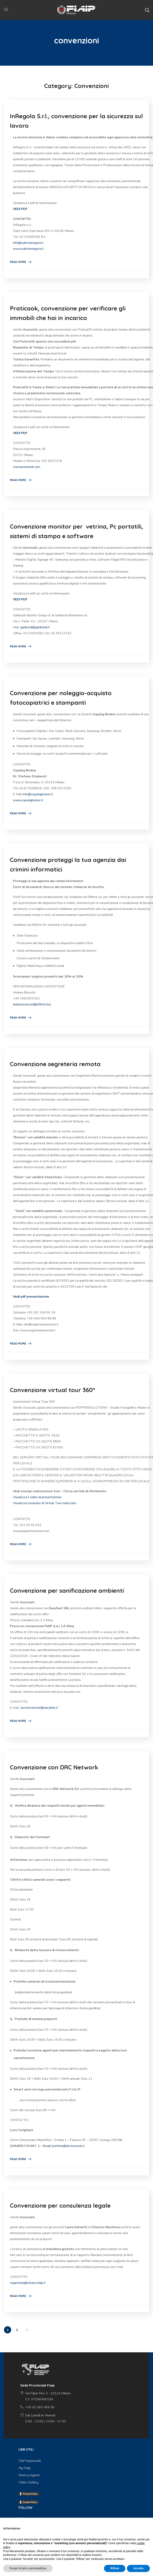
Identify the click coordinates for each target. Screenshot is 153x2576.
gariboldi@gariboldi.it (35, 632)
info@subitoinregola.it (28, 244)
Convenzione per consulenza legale (60, 2221)
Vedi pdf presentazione (31, 1306)
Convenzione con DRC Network (54, 1781)
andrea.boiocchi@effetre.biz (32, 1012)
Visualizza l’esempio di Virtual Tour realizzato (44, 1514)
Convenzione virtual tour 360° (52, 1401)
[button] (147, 10)
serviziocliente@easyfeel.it (39, 1720)
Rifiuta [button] (114, 2568)
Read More (18, 263)
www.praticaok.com (26, 470)
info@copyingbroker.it (38, 800)
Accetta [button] (138, 2568)
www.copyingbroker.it (28, 806)
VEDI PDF (20, 210)
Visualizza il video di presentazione (37, 1508)
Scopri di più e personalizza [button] (28, 2568)
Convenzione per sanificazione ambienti (67, 1603)
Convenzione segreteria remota (55, 1073)
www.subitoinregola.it (28, 250)
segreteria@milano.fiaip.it (27, 2298)
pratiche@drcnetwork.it (68, 2160)
